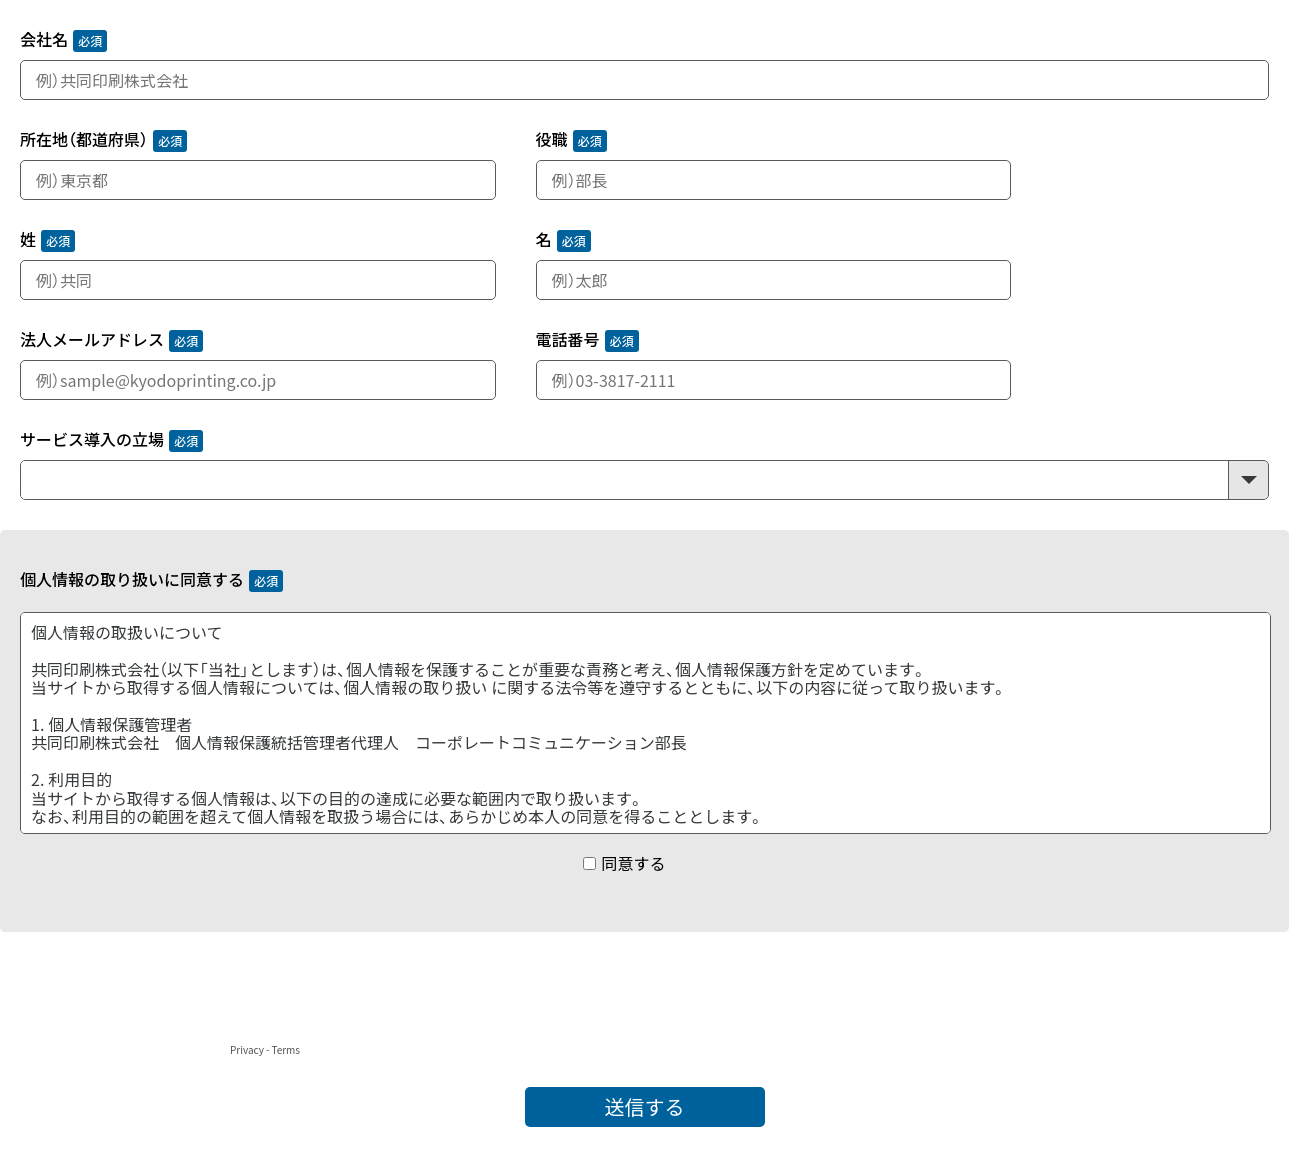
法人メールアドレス (92, 340)
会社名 (44, 40)
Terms (285, 1049)
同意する (633, 863)
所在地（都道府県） (84, 140)
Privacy (247, 1049)
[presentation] (152, 1001)
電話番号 (568, 340)
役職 (552, 140)
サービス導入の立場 (92, 440)
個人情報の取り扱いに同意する (132, 580)
